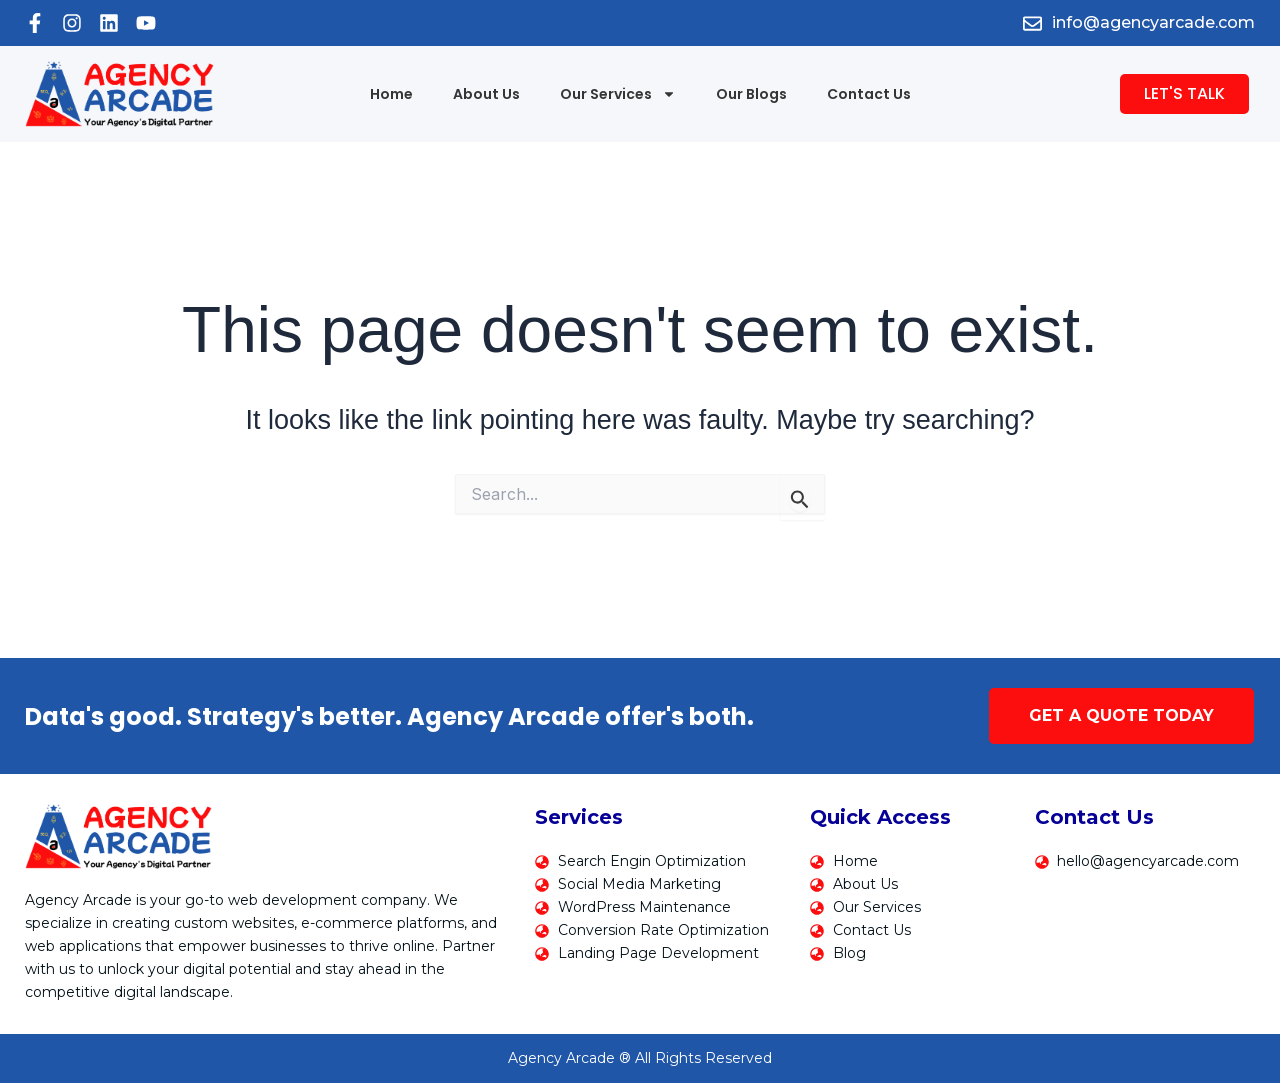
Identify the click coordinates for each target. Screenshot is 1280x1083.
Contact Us (869, 94)
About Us (486, 94)
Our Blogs (751, 94)
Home (391, 94)
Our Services (618, 94)
